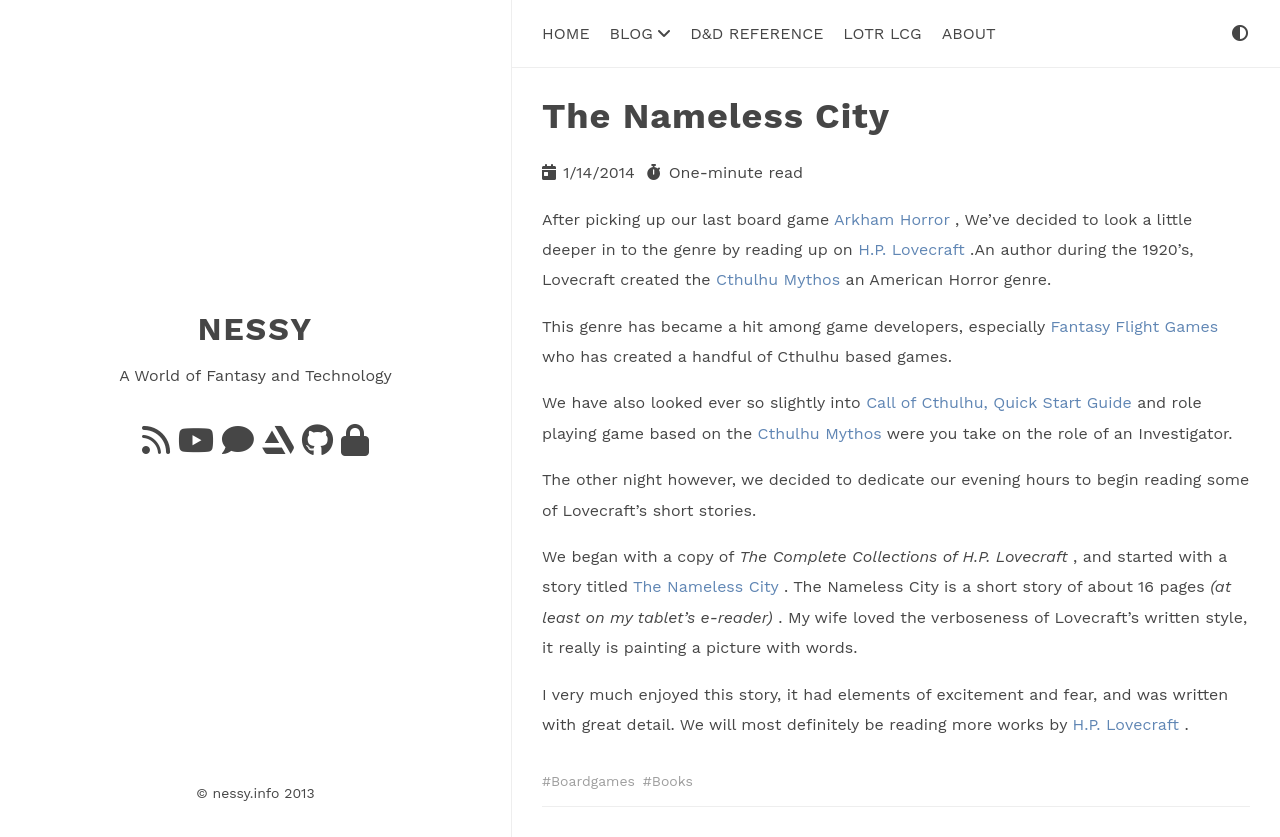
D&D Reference (756, 33)
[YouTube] (196, 446)
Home (566, 33)
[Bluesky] (238, 446)
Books (672, 781)
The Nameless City (705, 586)
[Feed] (156, 446)
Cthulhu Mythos (778, 279)
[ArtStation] (278, 446)
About (969, 33)
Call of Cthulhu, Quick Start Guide (999, 402)
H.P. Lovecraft (911, 249)
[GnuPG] (355, 446)
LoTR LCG (882, 33)
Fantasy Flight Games (1134, 326)
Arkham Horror (892, 218)
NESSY (256, 329)
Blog (640, 33)
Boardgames (593, 781)
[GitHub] (317, 446)
